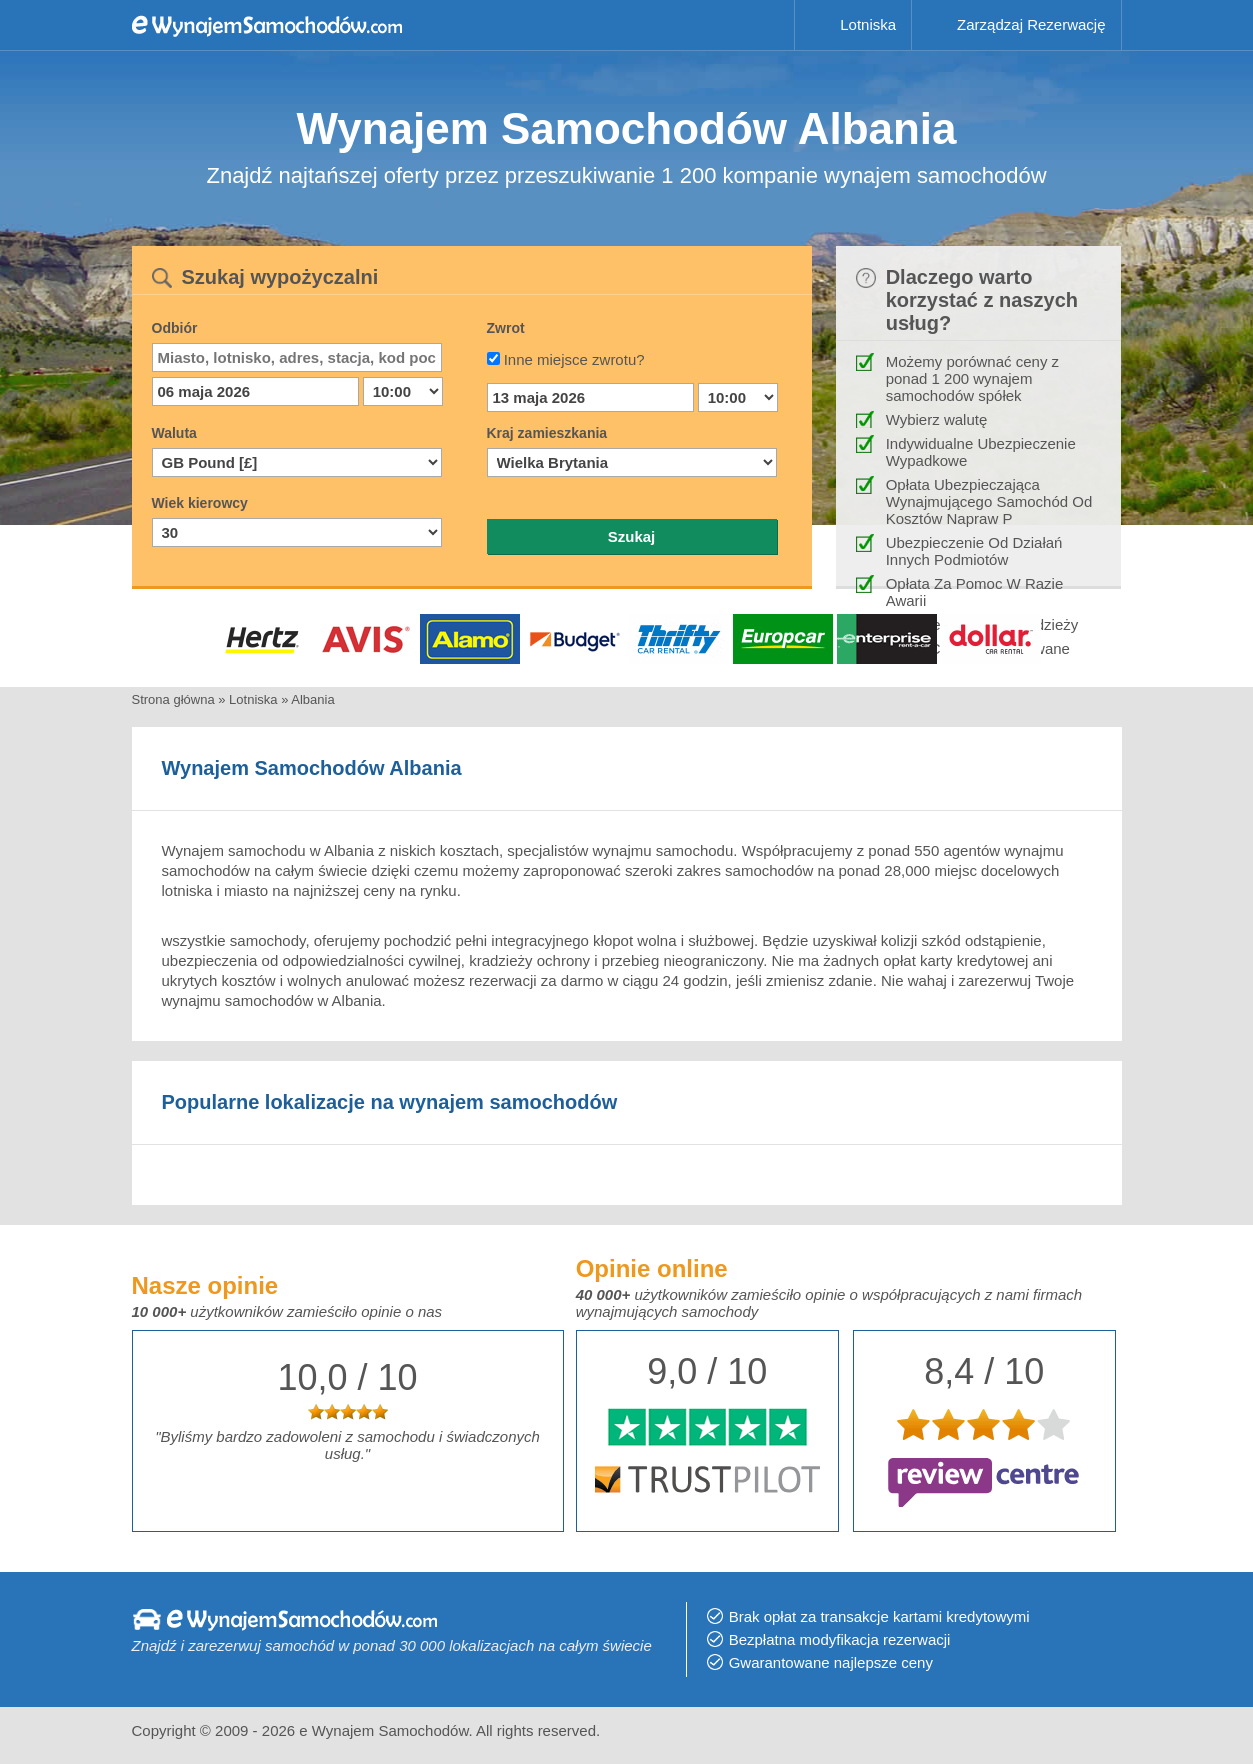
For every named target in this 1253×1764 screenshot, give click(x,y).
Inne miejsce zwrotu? (574, 359)
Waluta (174, 433)
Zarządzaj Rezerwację (1031, 24)
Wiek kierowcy (200, 503)
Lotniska (868, 24)
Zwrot (506, 328)
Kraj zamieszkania (547, 433)
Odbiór (175, 328)
